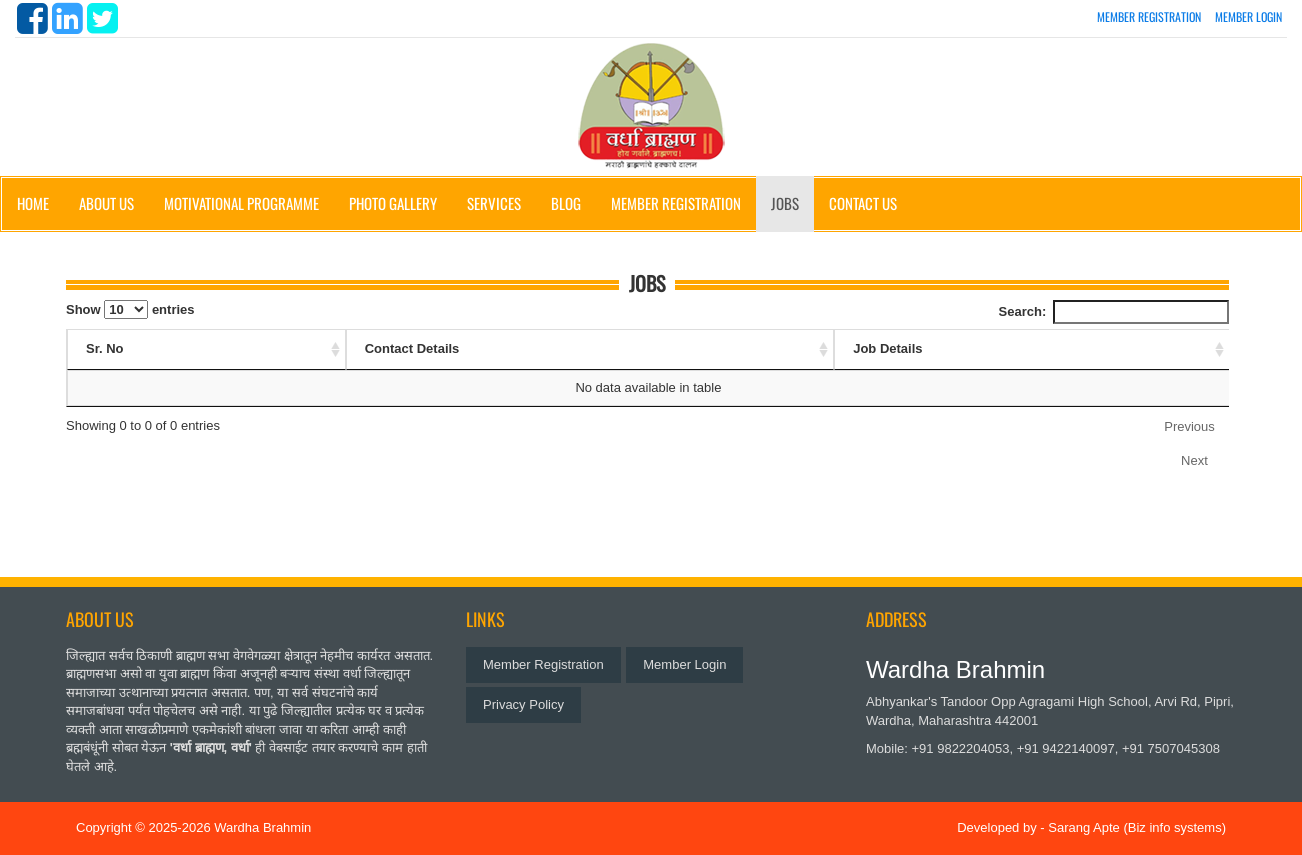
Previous (1189, 426)
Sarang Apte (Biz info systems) (1137, 827)
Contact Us (863, 203)
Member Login (1248, 16)
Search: (1114, 312)
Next (1194, 460)
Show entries (130, 309)
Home (33, 203)
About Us (106, 203)
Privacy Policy (523, 704)
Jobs (785, 203)
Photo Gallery (393, 203)
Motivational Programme (241, 203)
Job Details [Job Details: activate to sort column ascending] (887, 348)
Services (494, 203)
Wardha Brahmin (262, 827)
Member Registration (1149, 16)
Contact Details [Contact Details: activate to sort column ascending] (412, 348)
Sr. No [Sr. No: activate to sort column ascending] (105, 348)
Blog (566, 203)
